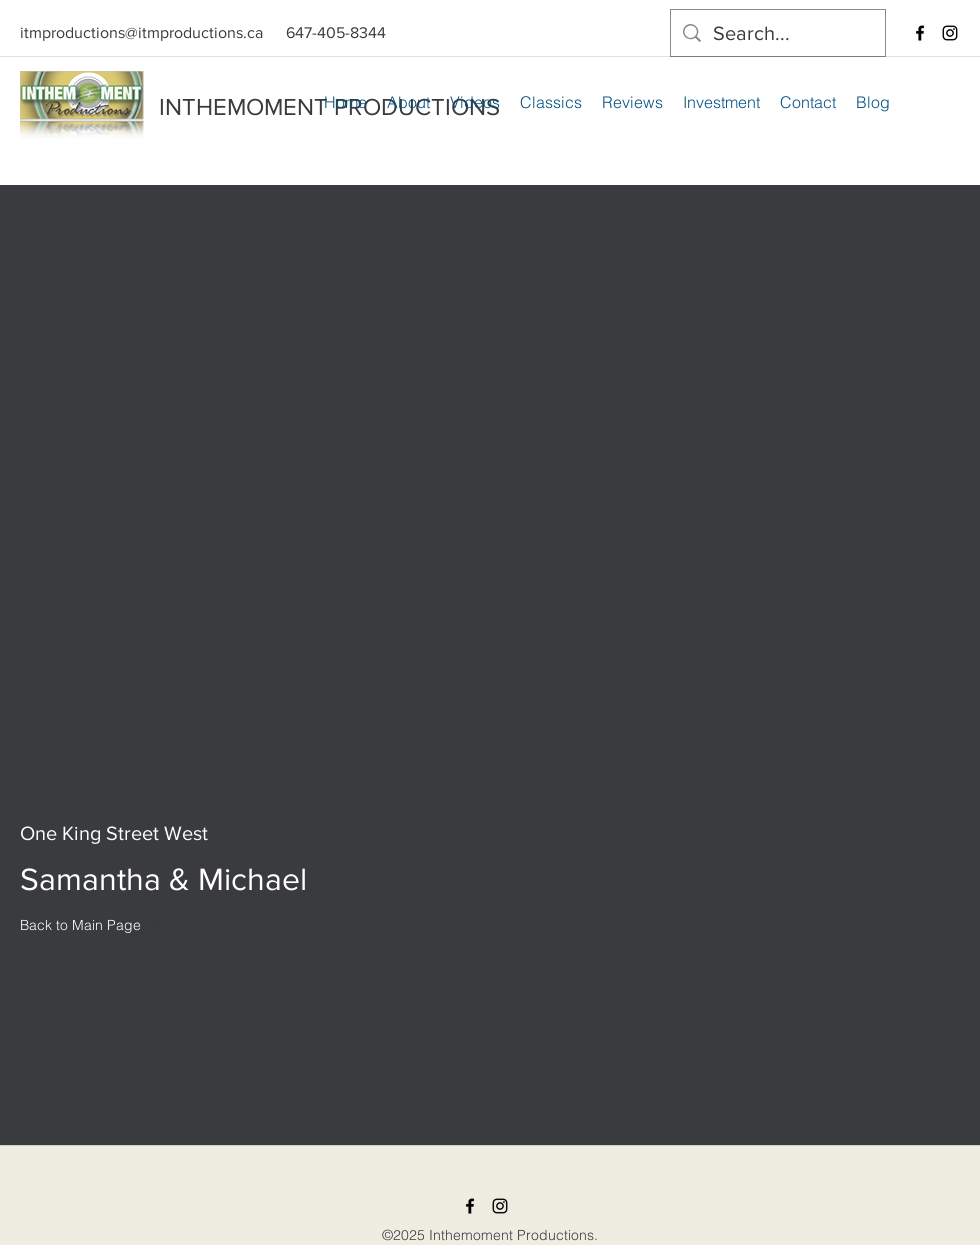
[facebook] (920, 33)
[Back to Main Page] (80, 925)
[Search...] (778, 33)
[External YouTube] (490, 581)
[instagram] (950, 33)
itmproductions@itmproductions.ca (141, 32)
